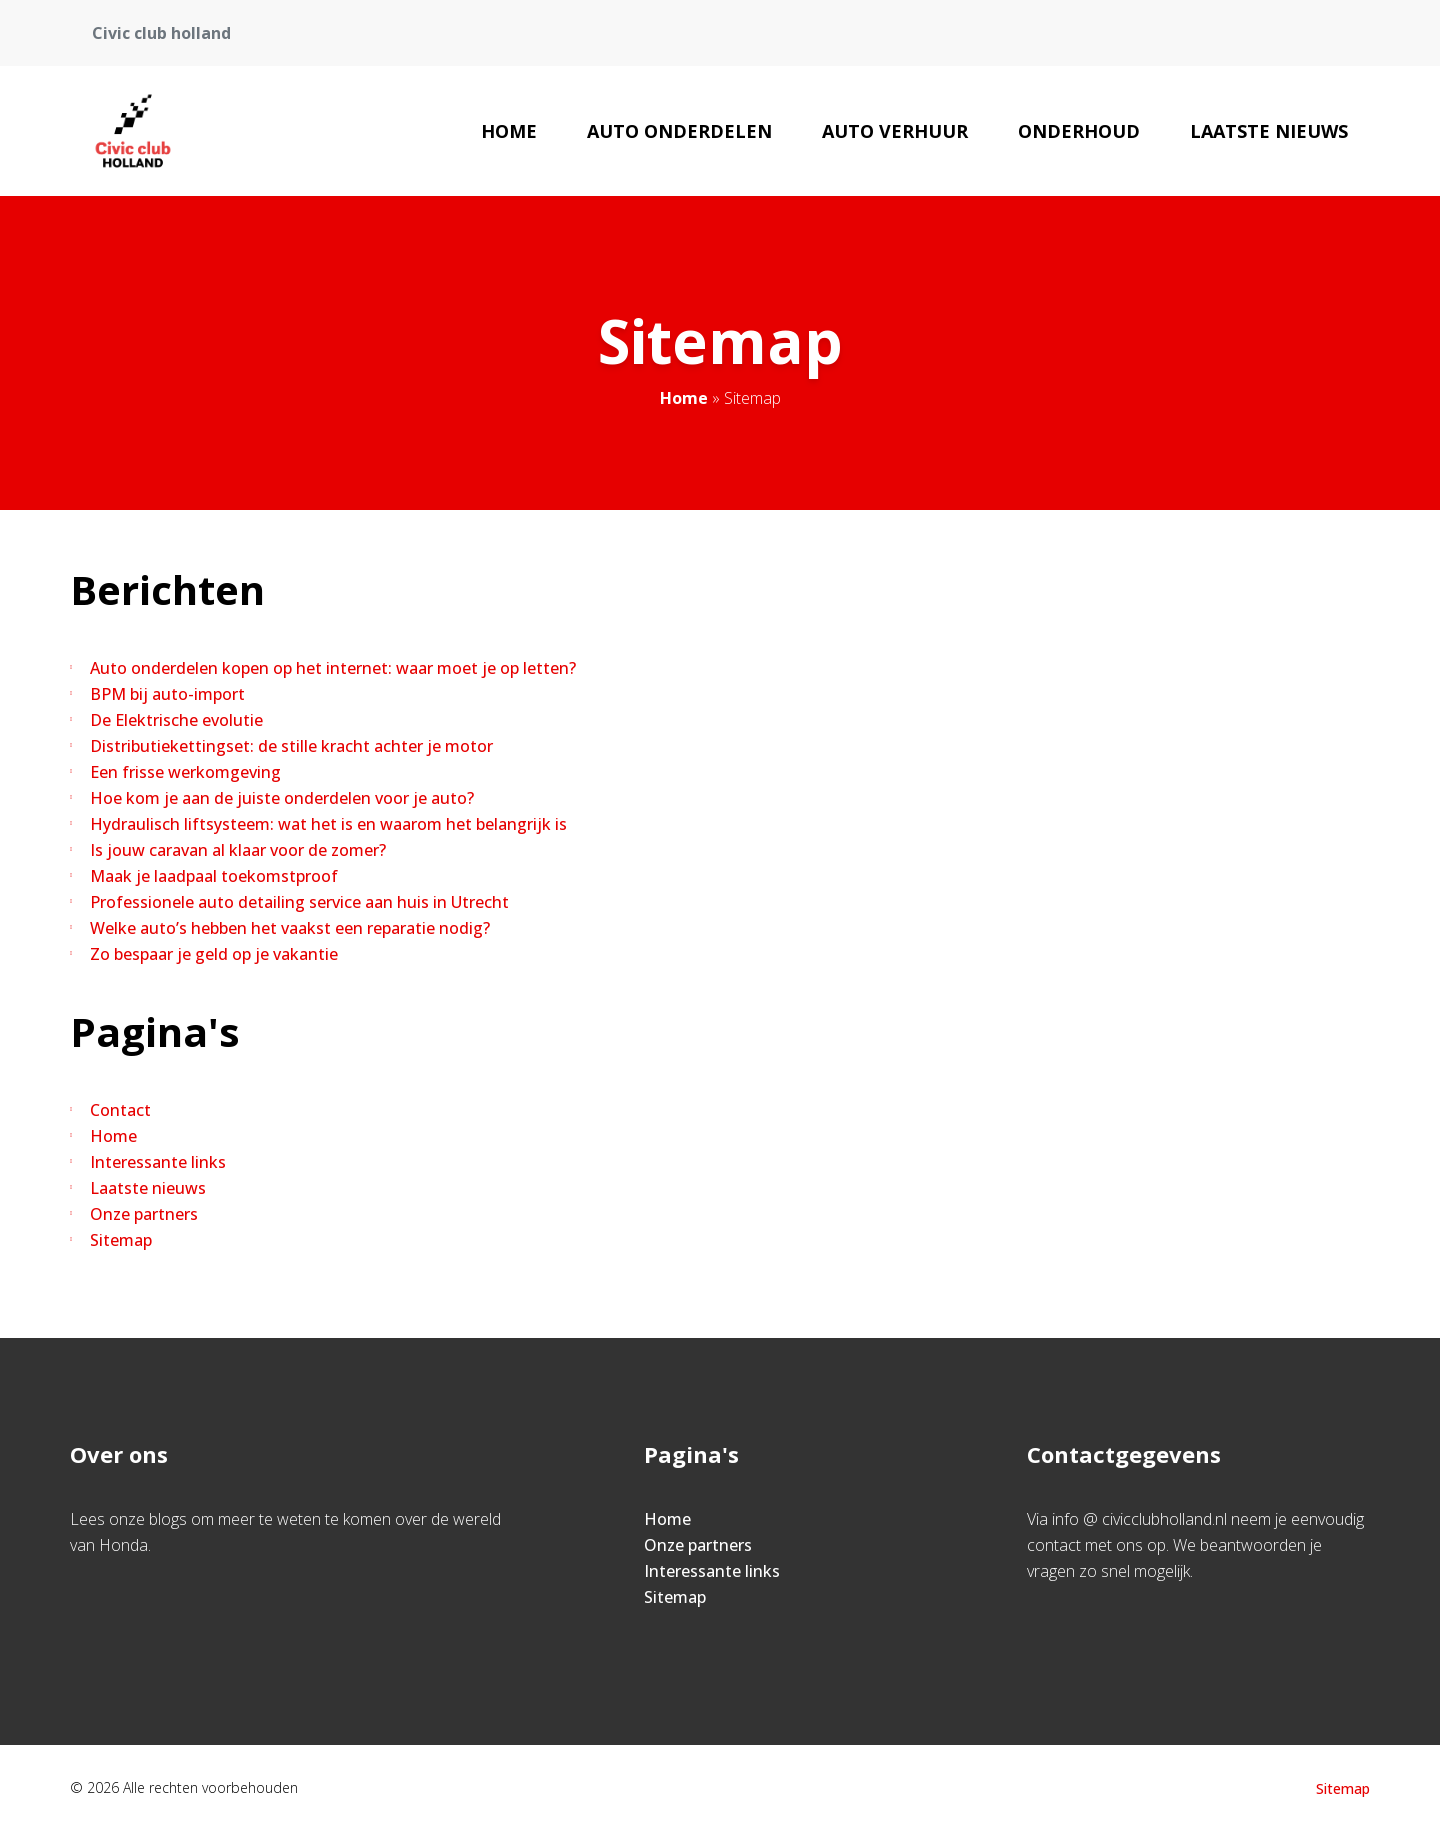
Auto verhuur (895, 131)
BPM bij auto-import (167, 694)
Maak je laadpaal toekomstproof (214, 876)
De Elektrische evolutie (176, 720)
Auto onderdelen (679, 131)
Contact (120, 1110)
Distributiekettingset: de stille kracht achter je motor (291, 746)
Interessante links (158, 1162)
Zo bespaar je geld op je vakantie (214, 954)
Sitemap (121, 1240)
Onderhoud (1079, 131)
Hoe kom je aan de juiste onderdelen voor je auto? (282, 798)
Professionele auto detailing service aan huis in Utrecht (299, 902)
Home (509, 131)
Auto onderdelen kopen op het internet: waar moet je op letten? (333, 668)
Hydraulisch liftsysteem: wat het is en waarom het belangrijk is (328, 824)
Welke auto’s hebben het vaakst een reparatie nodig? (290, 928)
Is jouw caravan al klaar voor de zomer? (238, 850)
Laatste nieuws (1269, 131)
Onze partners (144, 1214)
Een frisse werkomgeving (185, 772)
